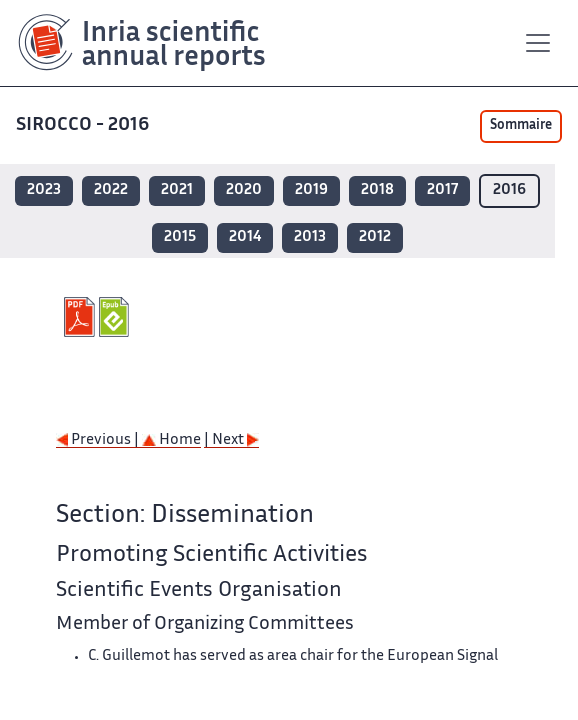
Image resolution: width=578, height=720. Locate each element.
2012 (375, 237)
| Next (231, 440)
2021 (177, 190)
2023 (44, 190)
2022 (111, 190)
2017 (442, 190)
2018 (377, 190)
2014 (245, 237)
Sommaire (521, 126)
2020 (244, 190)
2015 (180, 237)
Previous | (99, 440)
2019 (311, 190)
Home (171, 440)
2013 (310, 237)
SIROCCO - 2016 (84, 125)
